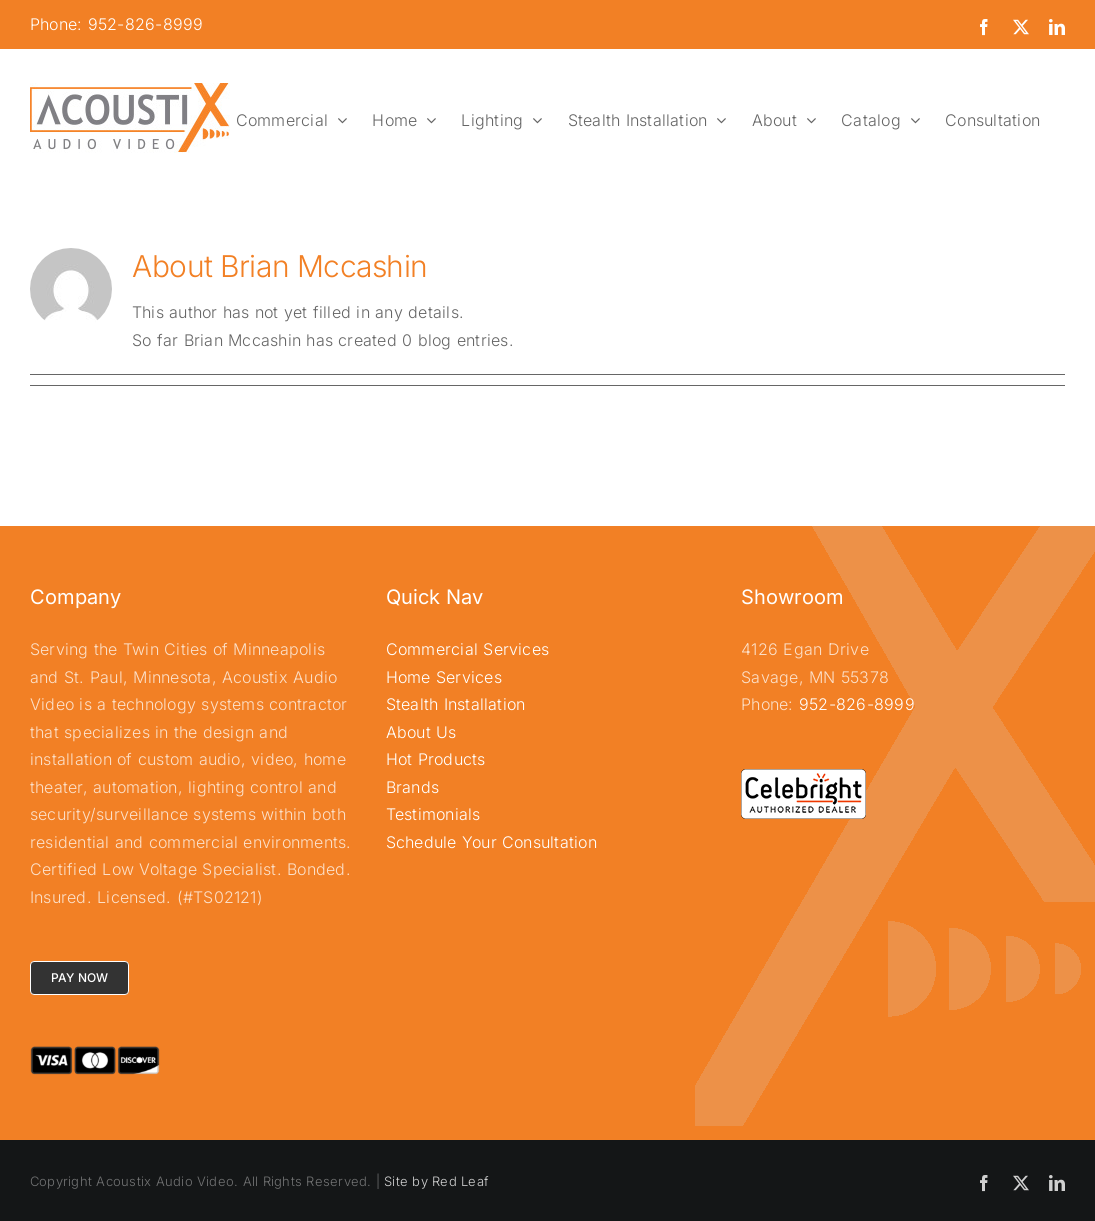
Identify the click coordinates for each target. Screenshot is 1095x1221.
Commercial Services (468, 649)
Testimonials (433, 814)
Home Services (444, 677)
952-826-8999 (857, 704)
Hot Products (436, 759)
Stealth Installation (456, 704)
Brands (412, 787)
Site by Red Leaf (436, 1181)
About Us (421, 732)
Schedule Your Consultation (491, 842)
